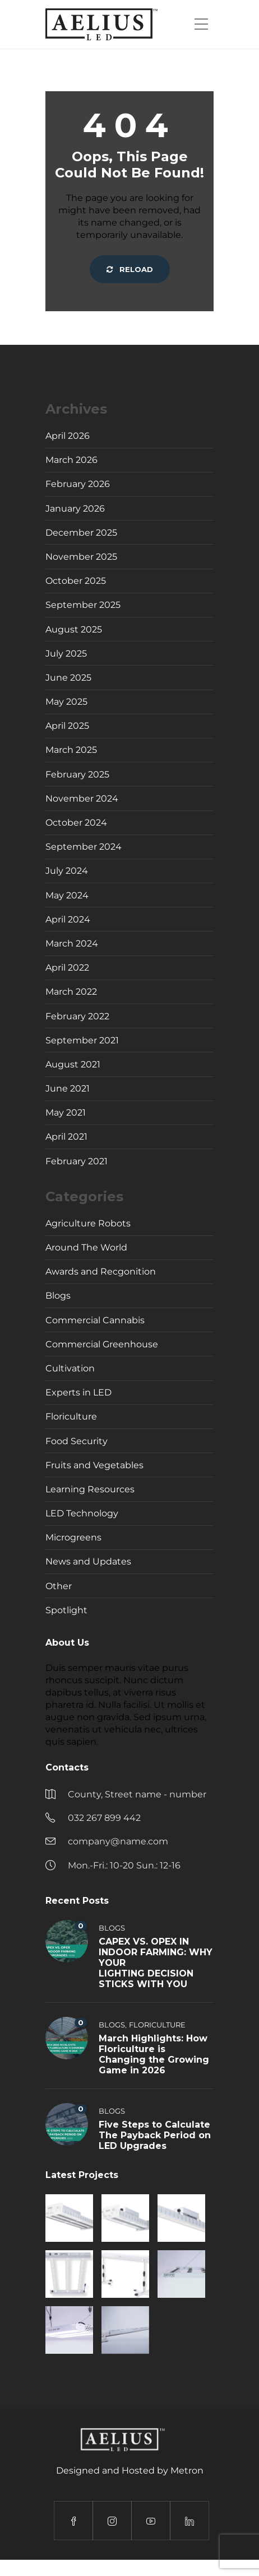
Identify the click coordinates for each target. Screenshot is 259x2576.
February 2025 (77, 774)
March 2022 (71, 991)
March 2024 (71, 943)
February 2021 (76, 1161)
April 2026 (67, 435)
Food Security (76, 1441)
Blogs (58, 1295)
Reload (130, 269)
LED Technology (81, 1513)
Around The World (86, 1247)
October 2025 (75, 580)
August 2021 (72, 1064)
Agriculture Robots (88, 1223)
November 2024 (81, 798)
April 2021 (66, 1136)
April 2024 (67, 919)
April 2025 (67, 725)
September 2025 (83, 604)
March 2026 (71, 460)
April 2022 (67, 967)
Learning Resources (90, 1489)
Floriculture (71, 1416)
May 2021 (65, 1112)
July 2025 (66, 653)
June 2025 (68, 677)
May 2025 (66, 701)
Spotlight (66, 1610)
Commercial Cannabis (95, 1320)
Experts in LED (78, 1392)
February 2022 (77, 1016)
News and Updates (88, 1561)
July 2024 (66, 870)
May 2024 (67, 895)
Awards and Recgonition (100, 1271)
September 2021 (82, 1040)
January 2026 (75, 508)
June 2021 (67, 1088)
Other (58, 1586)
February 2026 (77, 484)
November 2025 (81, 556)
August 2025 (73, 629)
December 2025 (81, 532)
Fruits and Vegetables (94, 1465)
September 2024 (83, 846)
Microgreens (73, 1537)
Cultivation (70, 1368)
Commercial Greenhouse (101, 1344)
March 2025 (71, 749)
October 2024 (76, 822)
